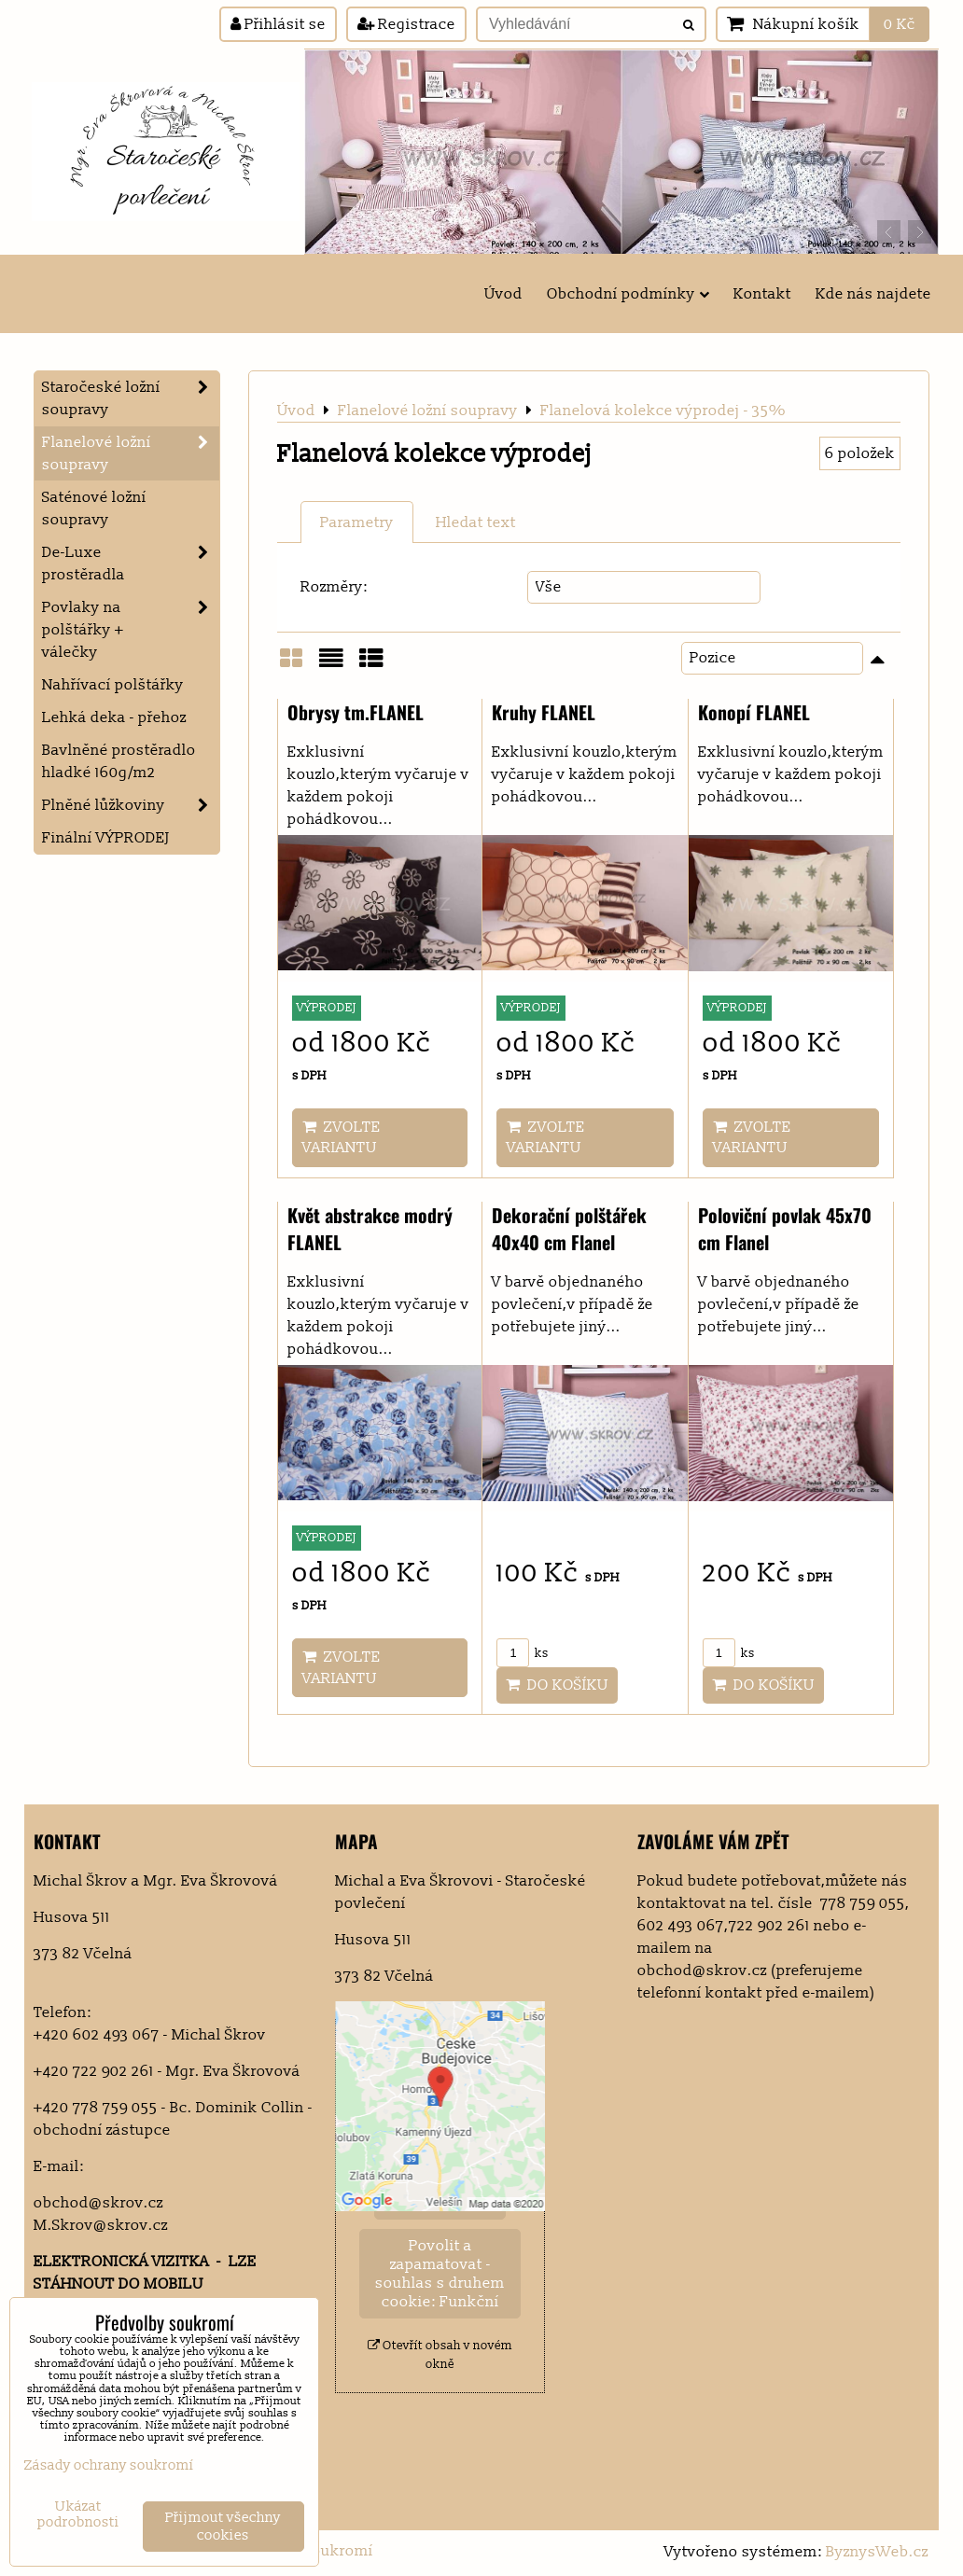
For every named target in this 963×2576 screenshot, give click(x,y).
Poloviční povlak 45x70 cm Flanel (785, 1229)
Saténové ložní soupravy (94, 508)
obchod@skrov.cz (98, 2202)
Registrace (406, 24)
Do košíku (557, 1685)
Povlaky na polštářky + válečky (130, 630)
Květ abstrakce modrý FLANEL (370, 1229)
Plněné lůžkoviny (130, 805)
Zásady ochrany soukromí (109, 2465)
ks (522, 1653)
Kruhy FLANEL (543, 712)
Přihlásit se (278, 24)
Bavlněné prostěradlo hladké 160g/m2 (119, 761)
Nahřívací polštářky (113, 684)
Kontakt (762, 294)
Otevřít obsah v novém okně (440, 2354)
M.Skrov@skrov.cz (101, 2225)
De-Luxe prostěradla (130, 563)
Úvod (503, 294)
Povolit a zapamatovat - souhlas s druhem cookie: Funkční (440, 2273)
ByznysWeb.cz (877, 2551)
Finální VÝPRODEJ (106, 837)
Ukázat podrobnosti (78, 2514)
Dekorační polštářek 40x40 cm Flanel (569, 1229)
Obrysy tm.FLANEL (355, 712)
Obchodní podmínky (628, 294)
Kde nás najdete (873, 294)
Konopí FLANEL (754, 712)
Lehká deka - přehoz (114, 717)
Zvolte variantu (341, 1137)
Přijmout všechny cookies (223, 2526)
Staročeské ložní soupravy (130, 398)
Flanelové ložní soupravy (130, 453)
